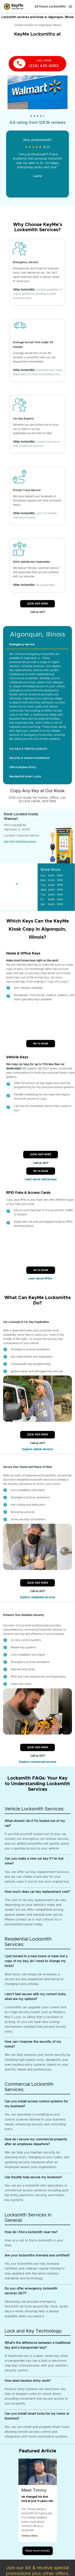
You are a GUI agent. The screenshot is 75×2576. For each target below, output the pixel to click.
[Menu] (70, 6)
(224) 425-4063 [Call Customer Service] (37, 603)
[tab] (37, 644)
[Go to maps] (19, 887)
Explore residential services (37, 1597)
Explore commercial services (37, 1762)
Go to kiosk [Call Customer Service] (40, 1043)
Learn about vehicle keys (41, 1179)
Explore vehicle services (37, 1449)
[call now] (37, 63)
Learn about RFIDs (40, 1278)
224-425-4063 (13, 842)
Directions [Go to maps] (29, 842)
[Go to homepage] (13, 6)
